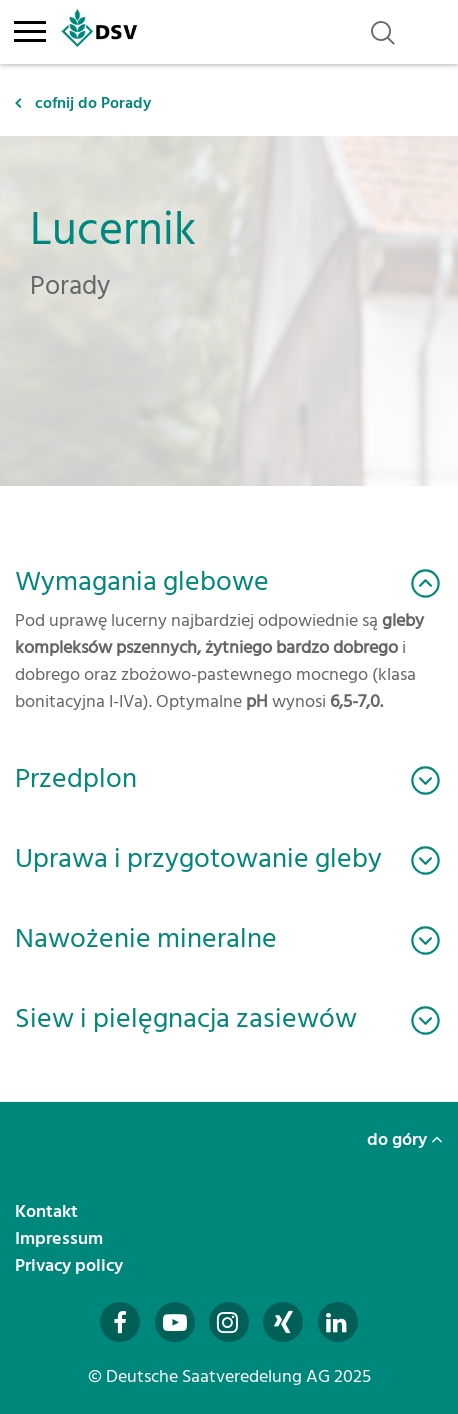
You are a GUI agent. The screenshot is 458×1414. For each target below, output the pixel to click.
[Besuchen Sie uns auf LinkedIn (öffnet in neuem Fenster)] (338, 1322)
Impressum (61, 1238)
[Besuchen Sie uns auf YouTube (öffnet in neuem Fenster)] (175, 1322)
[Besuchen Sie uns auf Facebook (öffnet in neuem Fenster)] (120, 1322)
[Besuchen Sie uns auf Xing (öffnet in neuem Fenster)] (283, 1322)
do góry (405, 1139)
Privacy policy (71, 1265)
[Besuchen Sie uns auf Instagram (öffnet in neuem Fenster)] (229, 1322)
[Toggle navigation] (29, 28)
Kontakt (48, 1211)
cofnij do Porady (83, 103)
